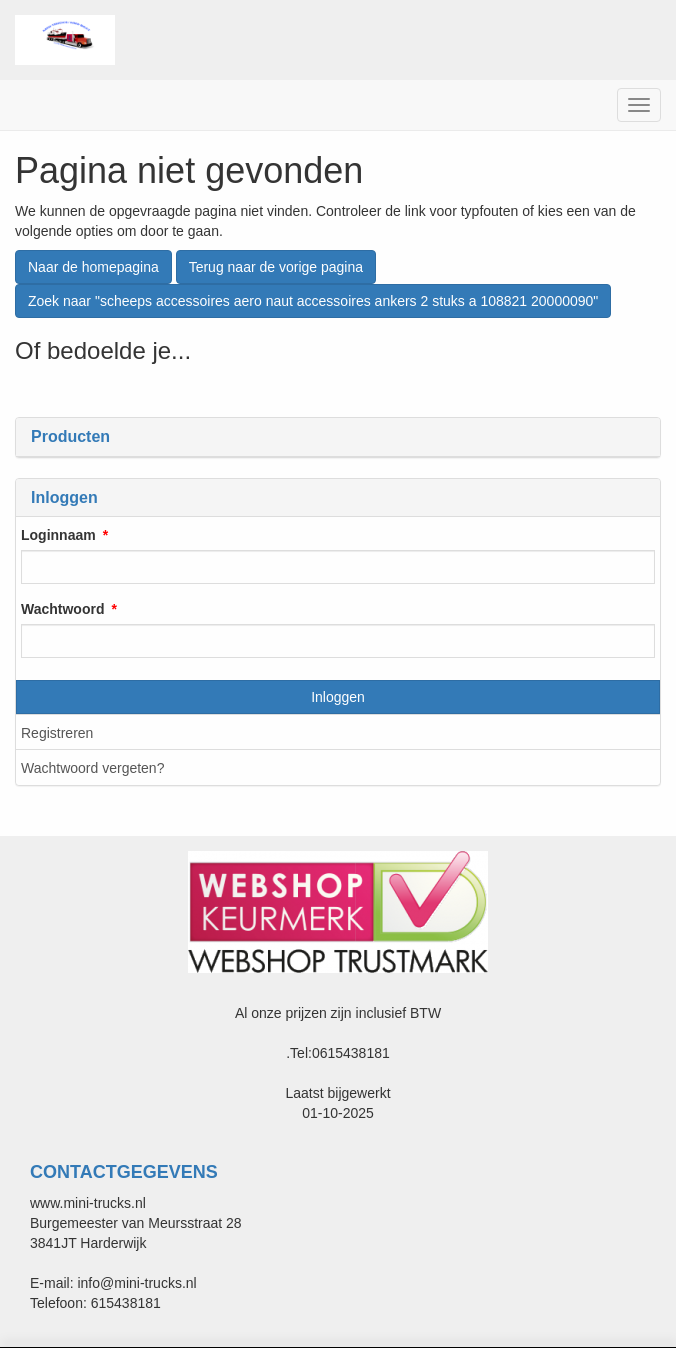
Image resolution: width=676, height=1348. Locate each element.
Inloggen (338, 697)
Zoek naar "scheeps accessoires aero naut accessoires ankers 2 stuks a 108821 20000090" (313, 301)
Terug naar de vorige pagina (276, 267)
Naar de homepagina (93, 267)
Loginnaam (58, 535)
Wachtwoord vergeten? (92, 768)
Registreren (57, 733)
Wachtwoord (62, 609)
